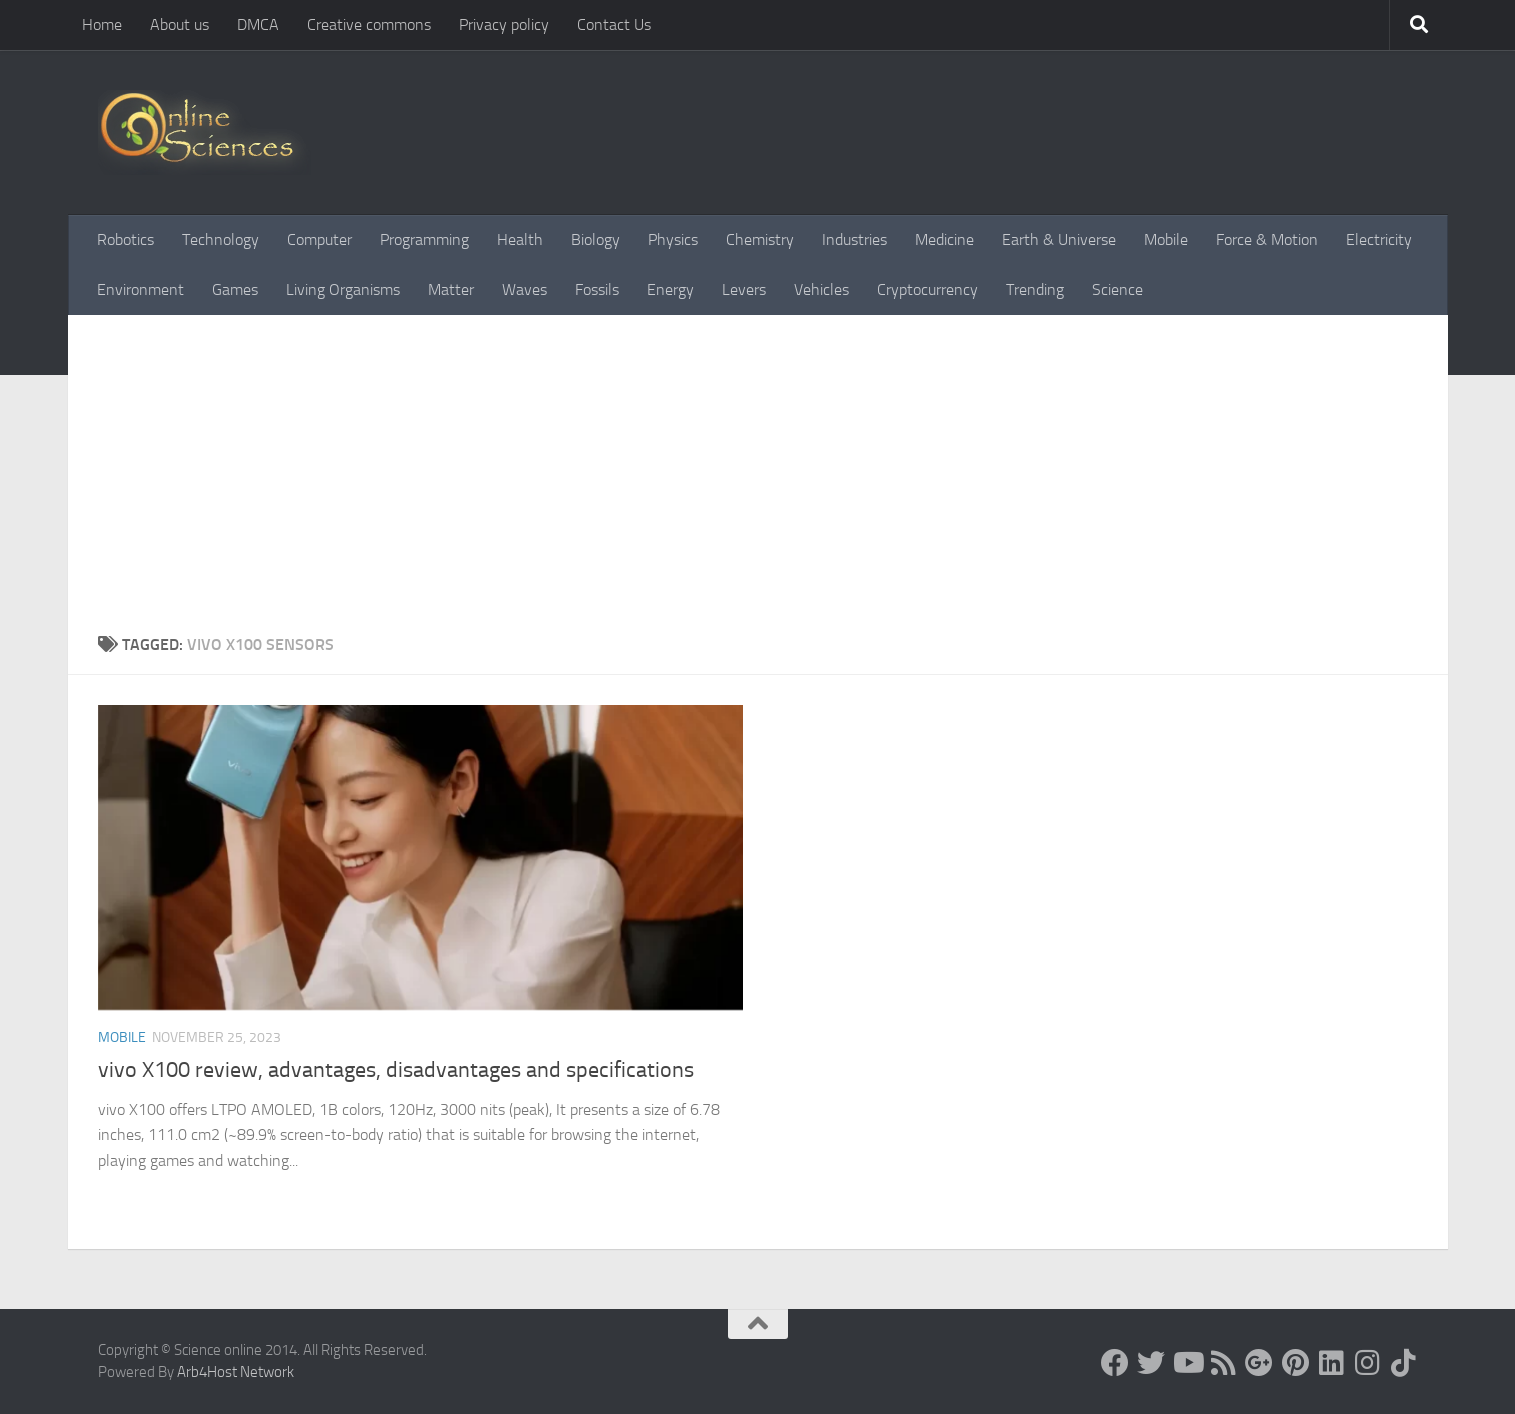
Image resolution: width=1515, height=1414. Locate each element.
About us (179, 24)
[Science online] (1115, 1363)
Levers (744, 289)
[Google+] (1259, 1363)
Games (235, 289)
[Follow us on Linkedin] (1331, 1363)
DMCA (258, 24)
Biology (595, 239)
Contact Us (614, 24)
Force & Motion (1267, 239)
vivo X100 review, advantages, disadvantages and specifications (396, 1070)
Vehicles (821, 289)
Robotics (125, 239)
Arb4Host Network (235, 1372)
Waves (524, 289)
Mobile (1166, 239)
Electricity (1379, 239)
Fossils (597, 289)
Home (102, 24)
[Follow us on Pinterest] (1295, 1363)
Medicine (944, 239)
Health (520, 239)
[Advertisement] (758, 465)
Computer (319, 239)
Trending (1035, 289)
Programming (424, 239)
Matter (451, 289)
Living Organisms (343, 289)
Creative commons (369, 24)
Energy (670, 289)
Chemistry (760, 239)
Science (1117, 289)
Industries (854, 239)
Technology (220, 239)
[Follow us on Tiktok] (1403, 1363)
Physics (673, 239)
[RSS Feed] (1223, 1363)
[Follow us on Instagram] (1367, 1363)
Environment (140, 289)
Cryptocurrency (927, 289)
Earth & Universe (1059, 239)
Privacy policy (504, 24)
